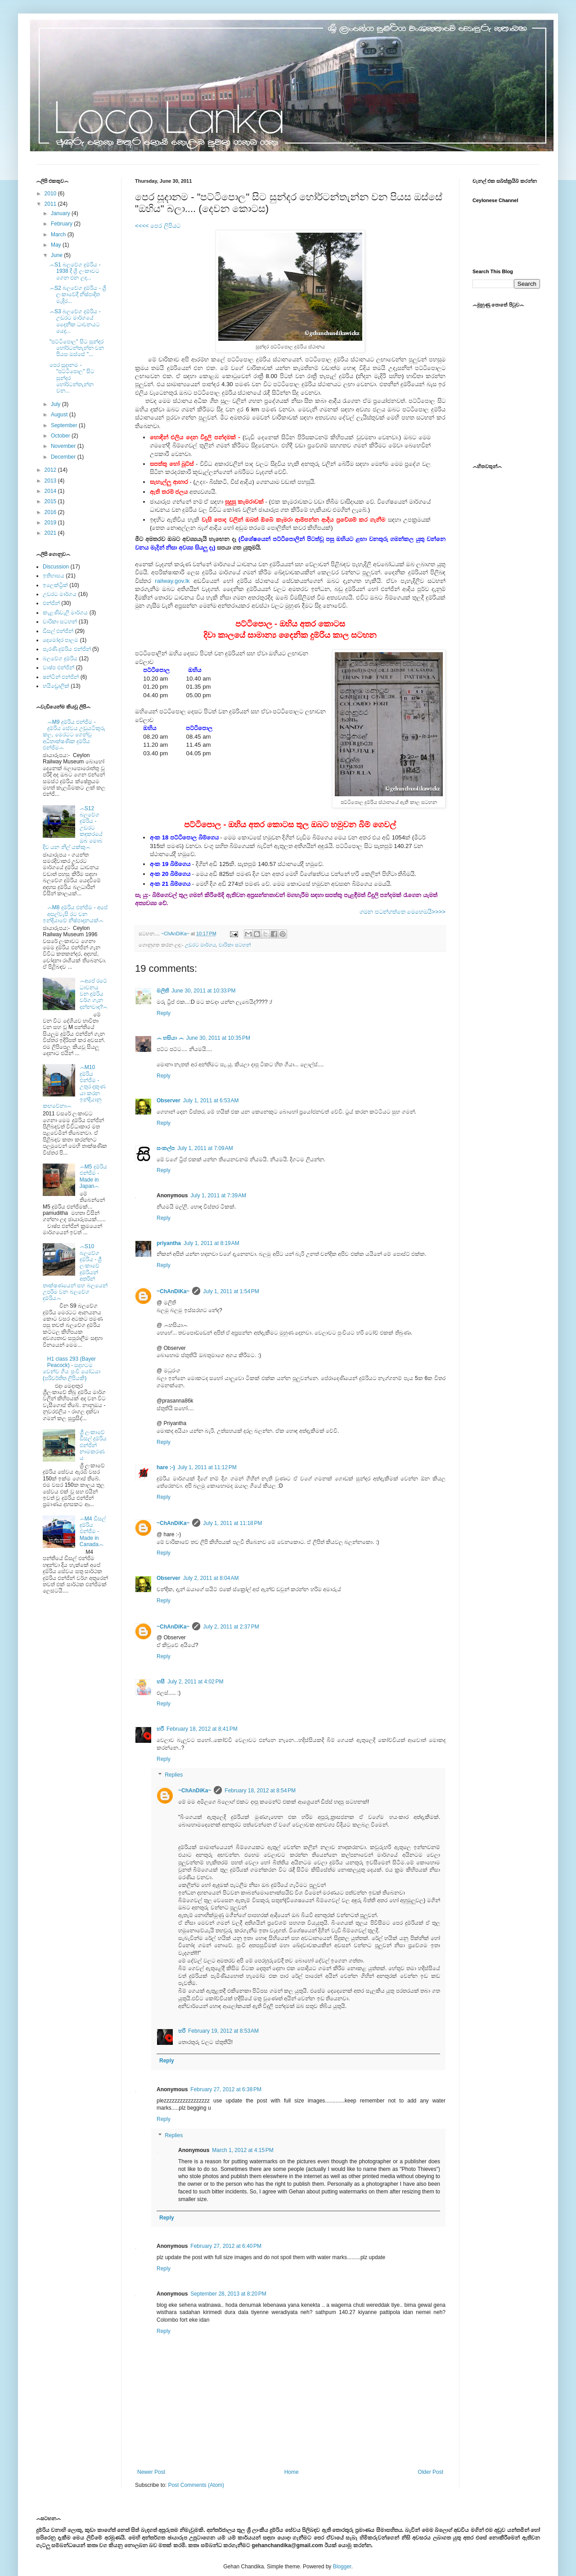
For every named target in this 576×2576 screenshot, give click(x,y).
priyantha (169, 1243)
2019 (51, 522)
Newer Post (151, 2472)
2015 (51, 501)
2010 (51, 193)
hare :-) (166, 1467)
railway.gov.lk (172, 580)
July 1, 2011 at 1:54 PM (231, 1291)
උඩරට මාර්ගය (200, 944)
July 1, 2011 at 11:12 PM (207, 1467)
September (65, 425)
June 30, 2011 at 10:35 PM (218, 1038)
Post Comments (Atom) (196, 2485)
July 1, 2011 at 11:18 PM (232, 1523)
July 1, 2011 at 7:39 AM (218, 1195)
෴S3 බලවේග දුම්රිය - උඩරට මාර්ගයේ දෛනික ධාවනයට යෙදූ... (75, 321)
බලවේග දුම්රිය (60, 658)
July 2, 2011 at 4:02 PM (195, 1681)
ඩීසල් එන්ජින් (58, 631)
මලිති (163, 991)
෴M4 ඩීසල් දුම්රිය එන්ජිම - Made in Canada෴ (93, 1532)
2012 (51, 470)
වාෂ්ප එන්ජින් (58, 667)
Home (291, 2472)
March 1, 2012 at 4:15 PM (242, 2150)
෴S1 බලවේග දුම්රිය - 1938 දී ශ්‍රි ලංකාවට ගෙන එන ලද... (75, 271)
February (62, 224)
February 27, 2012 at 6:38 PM (225, 2089)
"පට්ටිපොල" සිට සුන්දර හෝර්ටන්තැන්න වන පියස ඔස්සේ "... (77, 348)
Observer (168, 1100)
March (59, 234)
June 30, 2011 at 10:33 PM (203, 991)
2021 (51, 533)
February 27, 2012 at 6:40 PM (225, 2246)
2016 (51, 512)
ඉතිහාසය (53, 576)
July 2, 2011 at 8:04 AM (211, 1578)
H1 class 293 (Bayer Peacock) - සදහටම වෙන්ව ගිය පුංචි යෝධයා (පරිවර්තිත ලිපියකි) (71, 1368)
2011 (51, 204)
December (64, 457)
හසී (161, 1681)
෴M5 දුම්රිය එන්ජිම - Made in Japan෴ (93, 1176)
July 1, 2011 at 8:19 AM (211, 1243)
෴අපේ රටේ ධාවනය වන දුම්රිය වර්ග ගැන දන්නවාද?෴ (94, 994)
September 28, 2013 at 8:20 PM (228, 2294)
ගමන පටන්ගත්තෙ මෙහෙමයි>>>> (403, 911)
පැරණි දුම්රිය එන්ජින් (67, 649)
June (57, 255)
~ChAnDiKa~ (173, 1291)
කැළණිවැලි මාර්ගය (65, 612)
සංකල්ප (166, 1148)
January (61, 213)
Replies (174, 1775)
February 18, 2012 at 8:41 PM (202, 1729)
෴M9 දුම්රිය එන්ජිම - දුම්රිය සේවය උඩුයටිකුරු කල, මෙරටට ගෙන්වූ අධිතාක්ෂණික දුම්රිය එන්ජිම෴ (74, 735)
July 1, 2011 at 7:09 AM (205, 1148)
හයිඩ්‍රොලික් (56, 686)
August (60, 414)
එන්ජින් (51, 603)
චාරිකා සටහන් (235, 944)
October (61, 436)
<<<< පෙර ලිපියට (157, 225)
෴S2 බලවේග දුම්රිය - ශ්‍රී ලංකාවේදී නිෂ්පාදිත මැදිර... (78, 294)
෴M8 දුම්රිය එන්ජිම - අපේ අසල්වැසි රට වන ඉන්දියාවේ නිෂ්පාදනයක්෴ (75, 914)
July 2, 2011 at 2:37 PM (231, 1627)
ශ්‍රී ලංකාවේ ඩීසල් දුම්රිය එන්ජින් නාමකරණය (93, 1445)
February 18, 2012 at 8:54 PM (260, 1790)
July (56, 404)
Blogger (342, 2566)
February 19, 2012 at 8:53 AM (223, 2031)
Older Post (430, 2472)
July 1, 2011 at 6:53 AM (211, 1100)
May (57, 245)
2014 (51, 491)
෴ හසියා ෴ (170, 1038)
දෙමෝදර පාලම (60, 640)
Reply (164, 1013)
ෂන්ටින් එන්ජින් (61, 677)
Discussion (56, 567)
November (64, 446)
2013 (51, 481)
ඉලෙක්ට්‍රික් (55, 585)
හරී (160, 1729)
